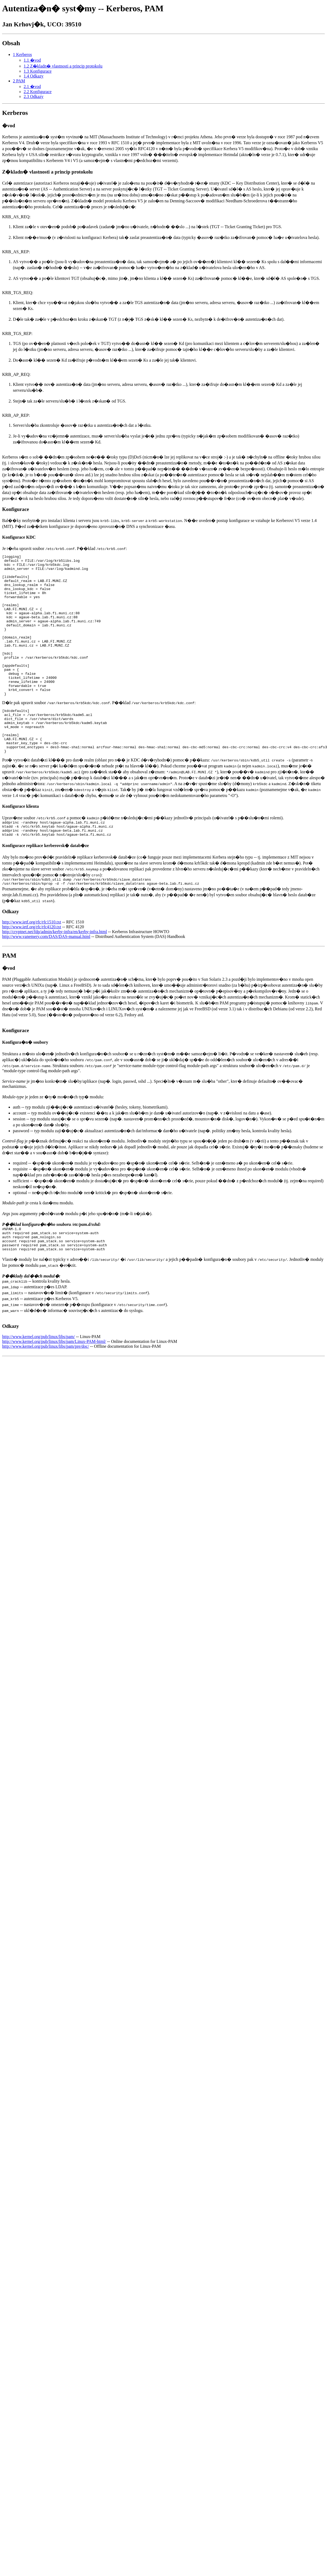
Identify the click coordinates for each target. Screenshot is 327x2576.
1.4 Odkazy (34, 76)
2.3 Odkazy (34, 96)
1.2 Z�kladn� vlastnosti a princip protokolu (63, 66)
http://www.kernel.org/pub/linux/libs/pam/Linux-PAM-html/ (54, 1388)
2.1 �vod (32, 86)
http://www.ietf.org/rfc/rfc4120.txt (31, 968)
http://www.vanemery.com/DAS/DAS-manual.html (46, 978)
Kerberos (15, 112)
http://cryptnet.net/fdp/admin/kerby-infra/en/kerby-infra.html (54, 973)
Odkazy (10, 953)
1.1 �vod (32, 60)
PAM (9, 997)
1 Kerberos (22, 54)
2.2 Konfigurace (38, 91)
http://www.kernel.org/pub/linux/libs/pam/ (38, 1383)
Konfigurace (15, 509)
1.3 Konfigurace (38, 71)
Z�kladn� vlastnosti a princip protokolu (47, 172)
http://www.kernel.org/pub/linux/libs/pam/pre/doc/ (45, 1393)
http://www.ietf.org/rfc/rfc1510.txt (31, 964)
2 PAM (19, 81)
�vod (8, 125)
